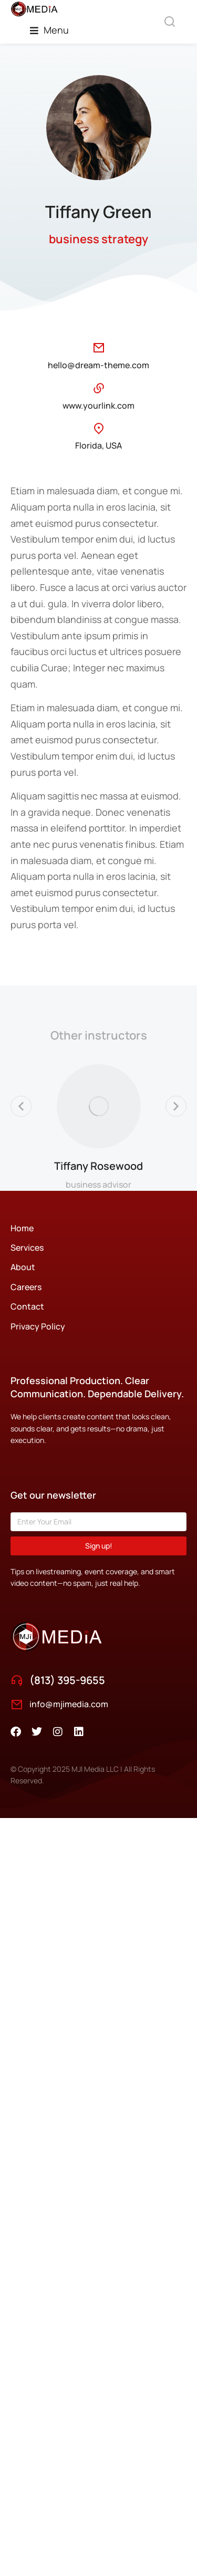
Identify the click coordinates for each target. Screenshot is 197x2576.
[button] (49, 30)
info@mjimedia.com (68, 1704)
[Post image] (99, 1106)
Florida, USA (98, 445)
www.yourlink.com (98, 405)
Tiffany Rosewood (98, 1166)
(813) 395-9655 (67, 1680)
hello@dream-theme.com (98, 365)
